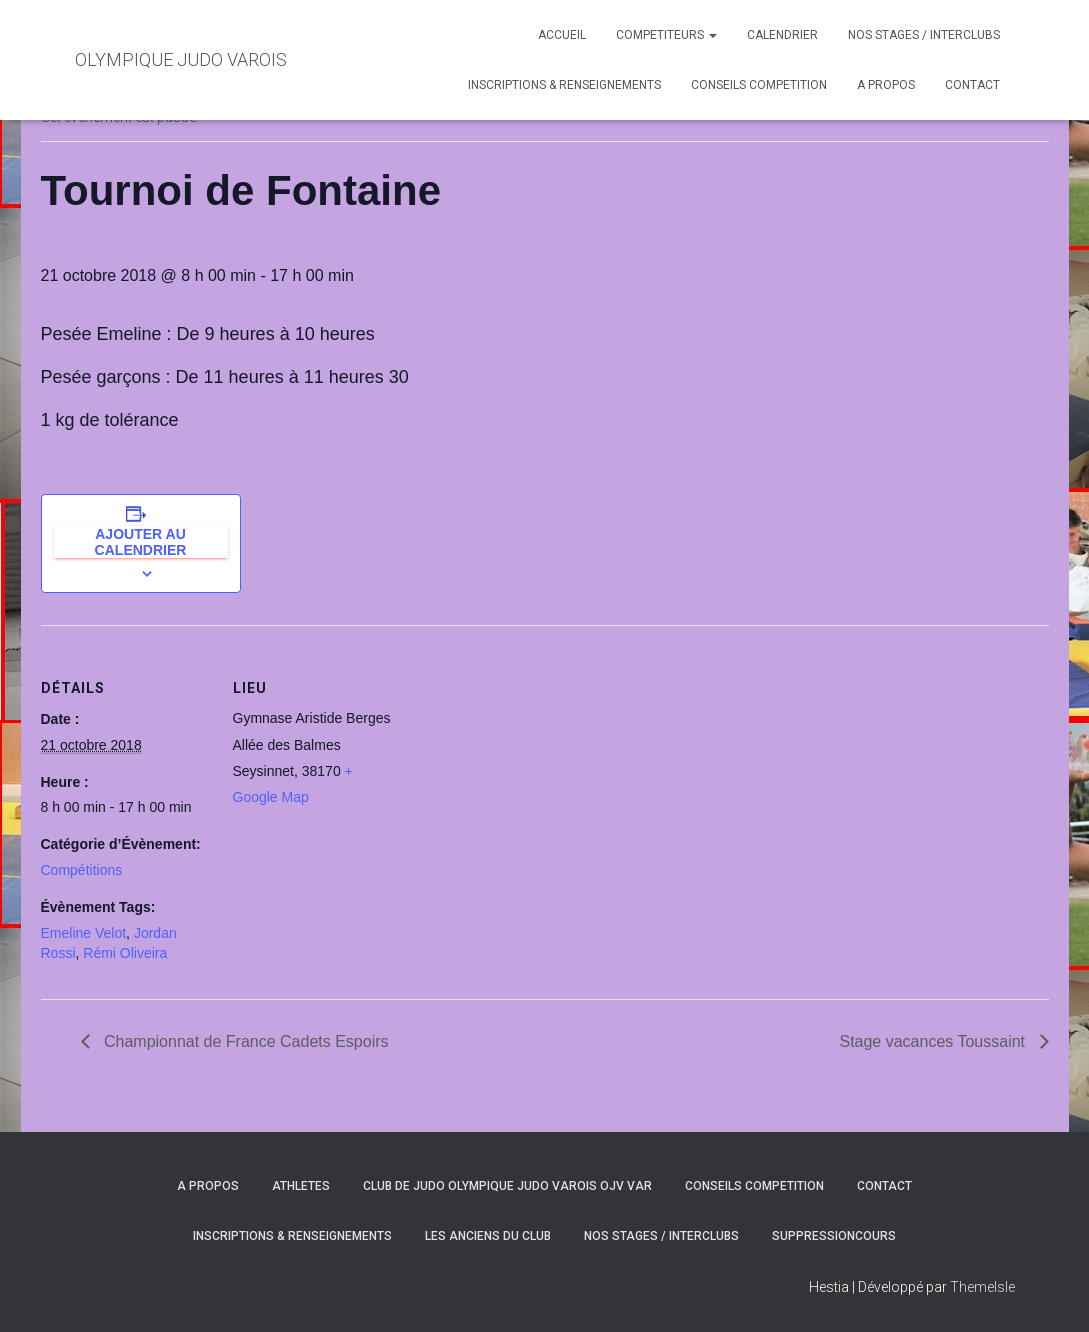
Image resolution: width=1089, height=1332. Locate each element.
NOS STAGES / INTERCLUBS (924, 35)
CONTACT (972, 85)
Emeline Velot (84, 933)
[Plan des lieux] (530, 763)
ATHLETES (301, 1186)
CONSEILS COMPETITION (759, 85)
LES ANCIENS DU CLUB (488, 1236)
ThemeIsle (982, 1287)
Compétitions (82, 870)
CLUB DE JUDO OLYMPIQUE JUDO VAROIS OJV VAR (507, 1186)
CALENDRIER (782, 35)
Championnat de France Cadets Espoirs (244, 1041)
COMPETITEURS (666, 35)
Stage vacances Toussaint (934, 1041)
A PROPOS (886, 85)
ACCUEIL (562, 35)
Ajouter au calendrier (141, 542)
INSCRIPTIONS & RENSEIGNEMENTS (564, 85)
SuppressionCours (834, 1236)
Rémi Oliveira (125, 953)
